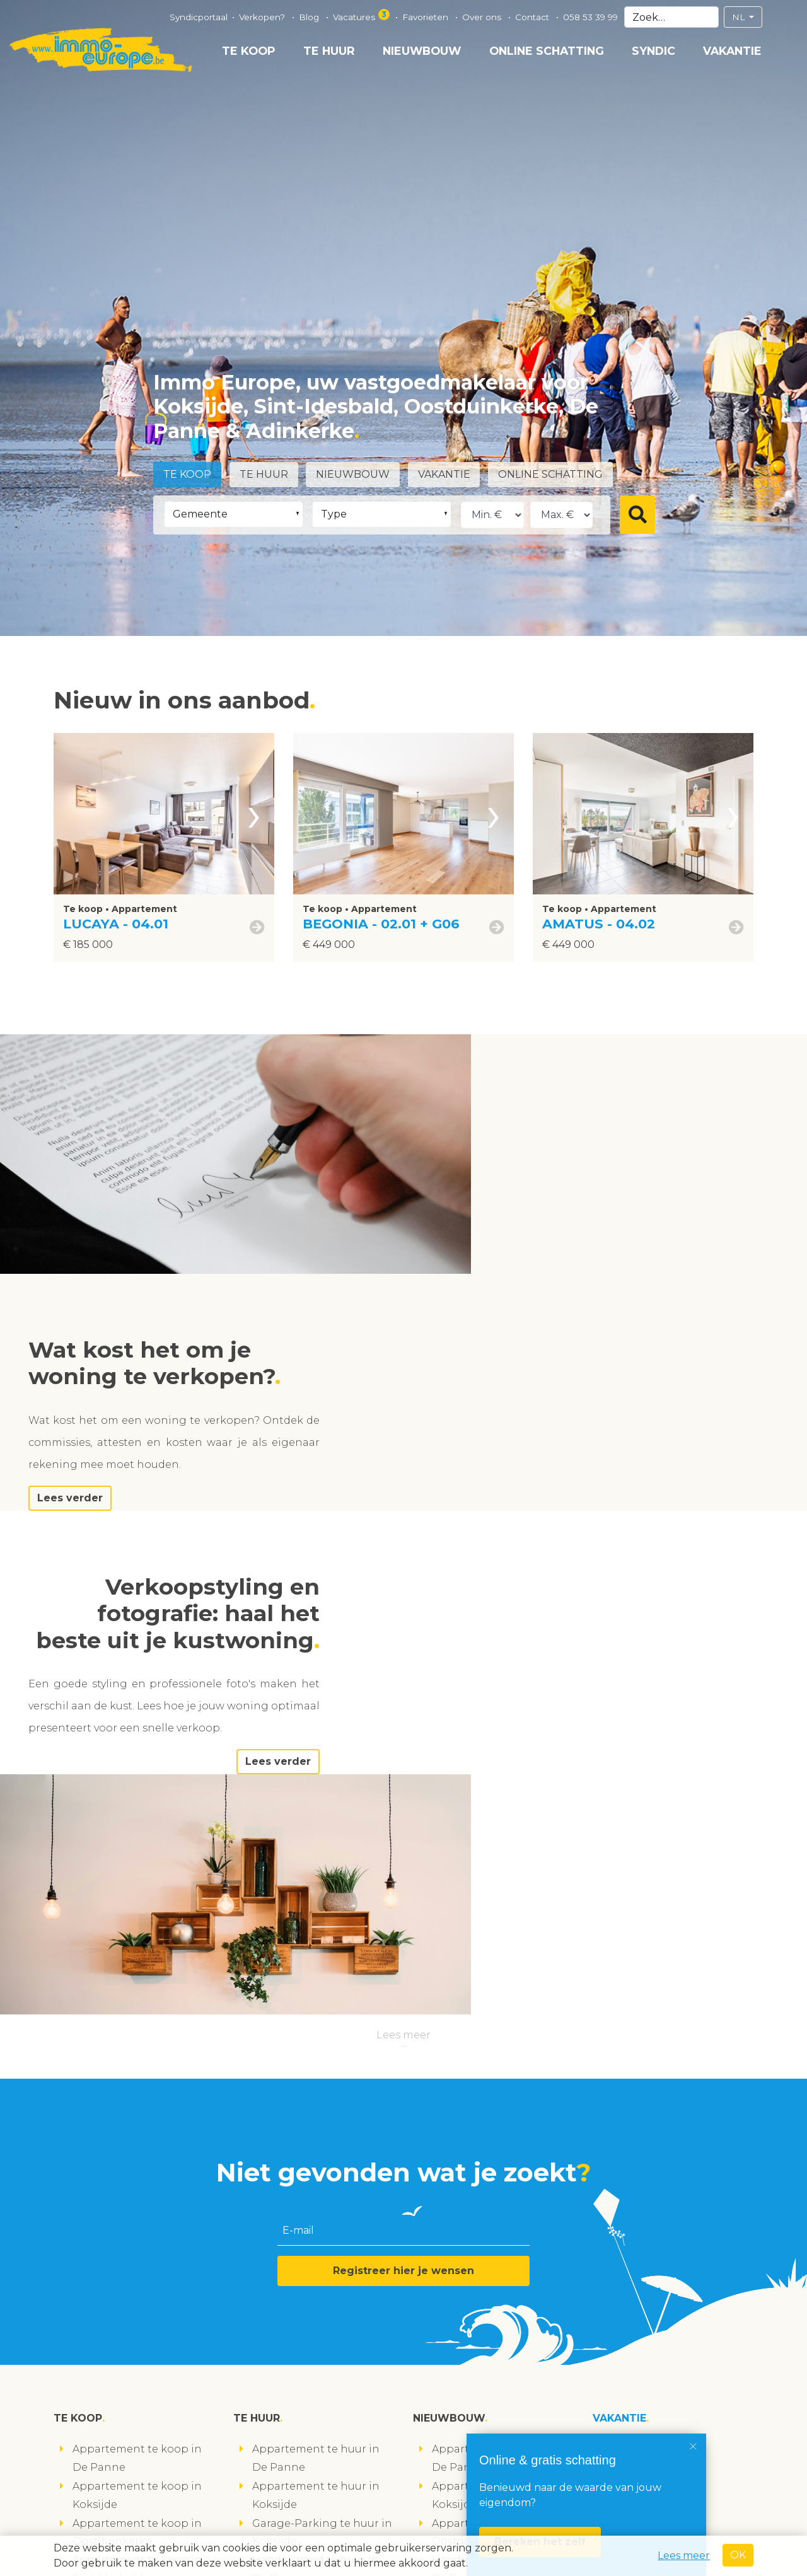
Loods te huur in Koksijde (319, 2184)
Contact (533, 17)
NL (739, 17)
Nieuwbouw (422, 50)
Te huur (329, 50)
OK (738, 2555)
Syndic (653, 50)
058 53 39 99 (590, 17)
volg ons (84, 2528)
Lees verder (541, 1258)
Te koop (249, 50)
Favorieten (426, 17)
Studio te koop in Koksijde (142, 2258)
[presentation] (254, 813)
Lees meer (403, 1585)
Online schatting (546, 50)
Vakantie (732, 50)
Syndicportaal (199, 17)
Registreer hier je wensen (403, 1821)
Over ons (483, 17)
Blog (310, 17)
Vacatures (362, 15)
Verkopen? (263, 17)
